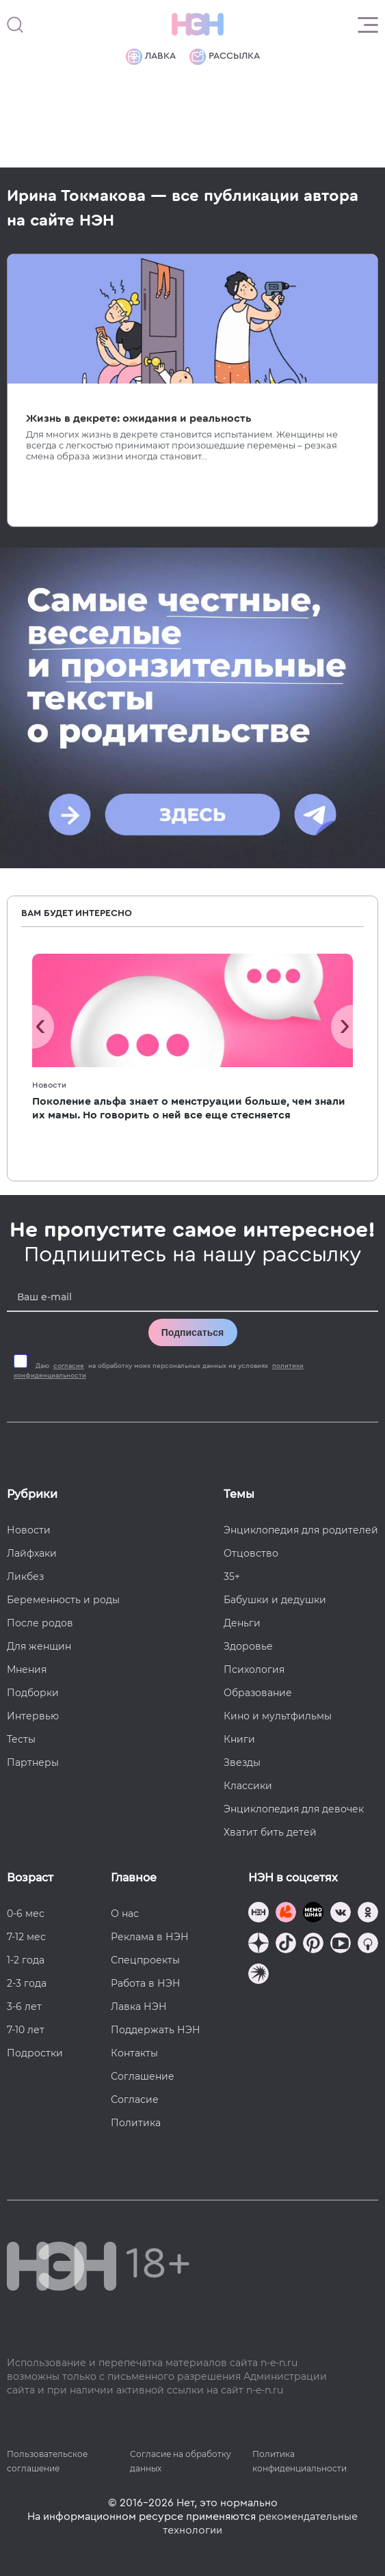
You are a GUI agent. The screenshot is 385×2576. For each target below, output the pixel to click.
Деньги (242, 1623)
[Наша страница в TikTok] (286, 1945)
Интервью (33, 1716)
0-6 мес (25, 1913)
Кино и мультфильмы (278, 1716)
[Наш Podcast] (368, 1945)
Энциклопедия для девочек (294, 1809)
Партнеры (33, 1762)
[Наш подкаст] (258, 1975)
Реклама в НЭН (150, 1937)
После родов (40, 1623)
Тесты (21, 1739)
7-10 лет (25, 2030)
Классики (248, 1786)
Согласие (135, 2099)
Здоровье (248, 1646)
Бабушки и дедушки (275, 1600)
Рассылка (224, 57)
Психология (254, 1669)
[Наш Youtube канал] (340, 1945)
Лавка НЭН (139, 2006)
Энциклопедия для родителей (301, 1530)
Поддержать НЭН (155, 2030)
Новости (49, 1085)
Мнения (27, 1669)
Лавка (151, 57)
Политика (136, 2123)
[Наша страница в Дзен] (258, 1945)
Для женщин (39, 1646)
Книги (239, 1739)
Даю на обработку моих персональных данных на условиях (159, 1371)
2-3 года (27, 1983)
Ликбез (25, 1576)
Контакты (134, 2053)
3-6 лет (24, 2006)
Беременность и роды (63, 1600)
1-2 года (25, 1960)
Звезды (242, 1762)
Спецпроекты (145, 1960)
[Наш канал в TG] (258, 1914)
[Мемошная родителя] (313, 1914)
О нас (125, 1913)
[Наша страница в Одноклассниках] (368, 1914)
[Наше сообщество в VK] (340, 1914)
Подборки (33, 1693)
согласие (68, 1366)
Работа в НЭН (146, 1983)
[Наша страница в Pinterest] (313, 1945)
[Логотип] (198, 24)
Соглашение (142, 2076)
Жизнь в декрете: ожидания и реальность (139, 418)
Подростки (35, 2053)
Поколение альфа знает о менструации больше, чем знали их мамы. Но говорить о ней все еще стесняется (188, 1108)
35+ (232, 1576)
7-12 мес (26, 1937)
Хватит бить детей (270, 1832)
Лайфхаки (32, 1553)
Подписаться (192, 1332)
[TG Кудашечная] (286, 1914)
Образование (258, 1693)
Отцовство (251, 1553)
